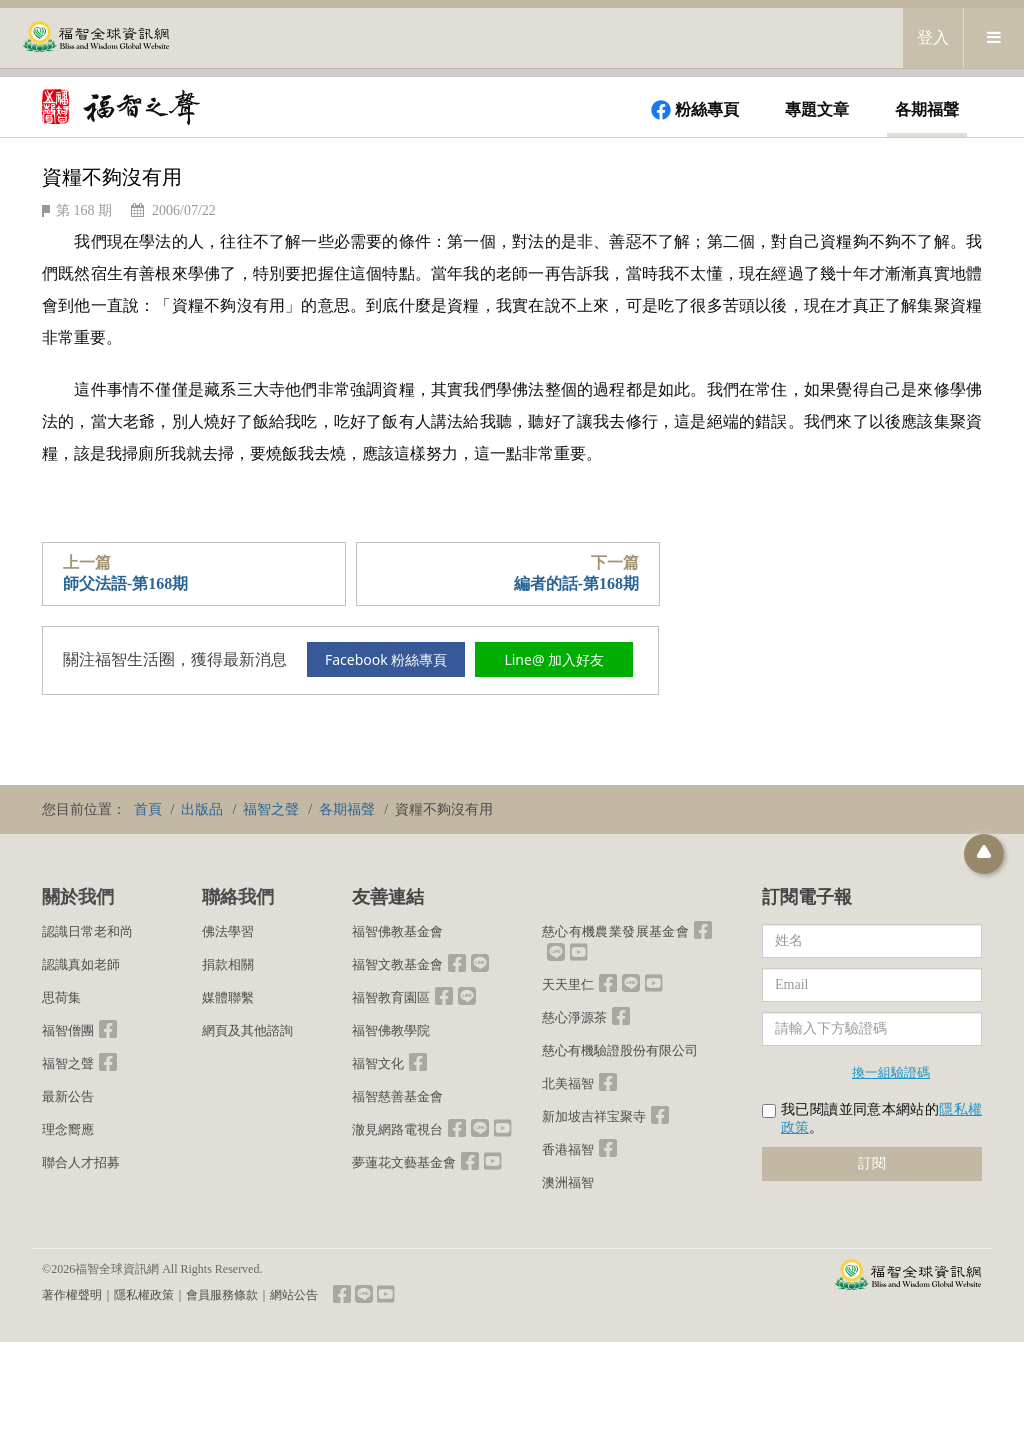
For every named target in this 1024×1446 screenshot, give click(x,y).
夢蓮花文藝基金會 (404, 1162)
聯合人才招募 (81, 1162)
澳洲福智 (568, 1182)
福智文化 (378, 1063)
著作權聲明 (72, 1295)
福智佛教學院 (391, 1030)
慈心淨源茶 (574, 1017)
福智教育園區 (391, 997)
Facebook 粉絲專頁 (386, 659)
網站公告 (294, 1295)
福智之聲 (68, 1063)
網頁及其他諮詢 (247, 1030)
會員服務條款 (222, 1295)
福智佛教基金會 (397, 931)
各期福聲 (927, 109)
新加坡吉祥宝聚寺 (594, 1116)
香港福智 (568, 1149)
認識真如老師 (81, 964)
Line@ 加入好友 (554, 659)
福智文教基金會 (397, 964)
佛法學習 (228, 931)
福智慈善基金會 (397, 1096)
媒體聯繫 (228, 997)
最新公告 (68, 1096)
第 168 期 (84, 210)
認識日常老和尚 (87, 931)
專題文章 (817, 109)
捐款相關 (228, 964)
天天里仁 (568, 984)
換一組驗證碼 (891, 1072)
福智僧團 (68, 1030)
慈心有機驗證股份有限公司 (620, 1050)
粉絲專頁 (695, 110)
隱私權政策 (144, 1295)
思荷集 (61, 997)
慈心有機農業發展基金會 (615, 931)
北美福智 (568, 1083)
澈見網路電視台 (397, 1129)
